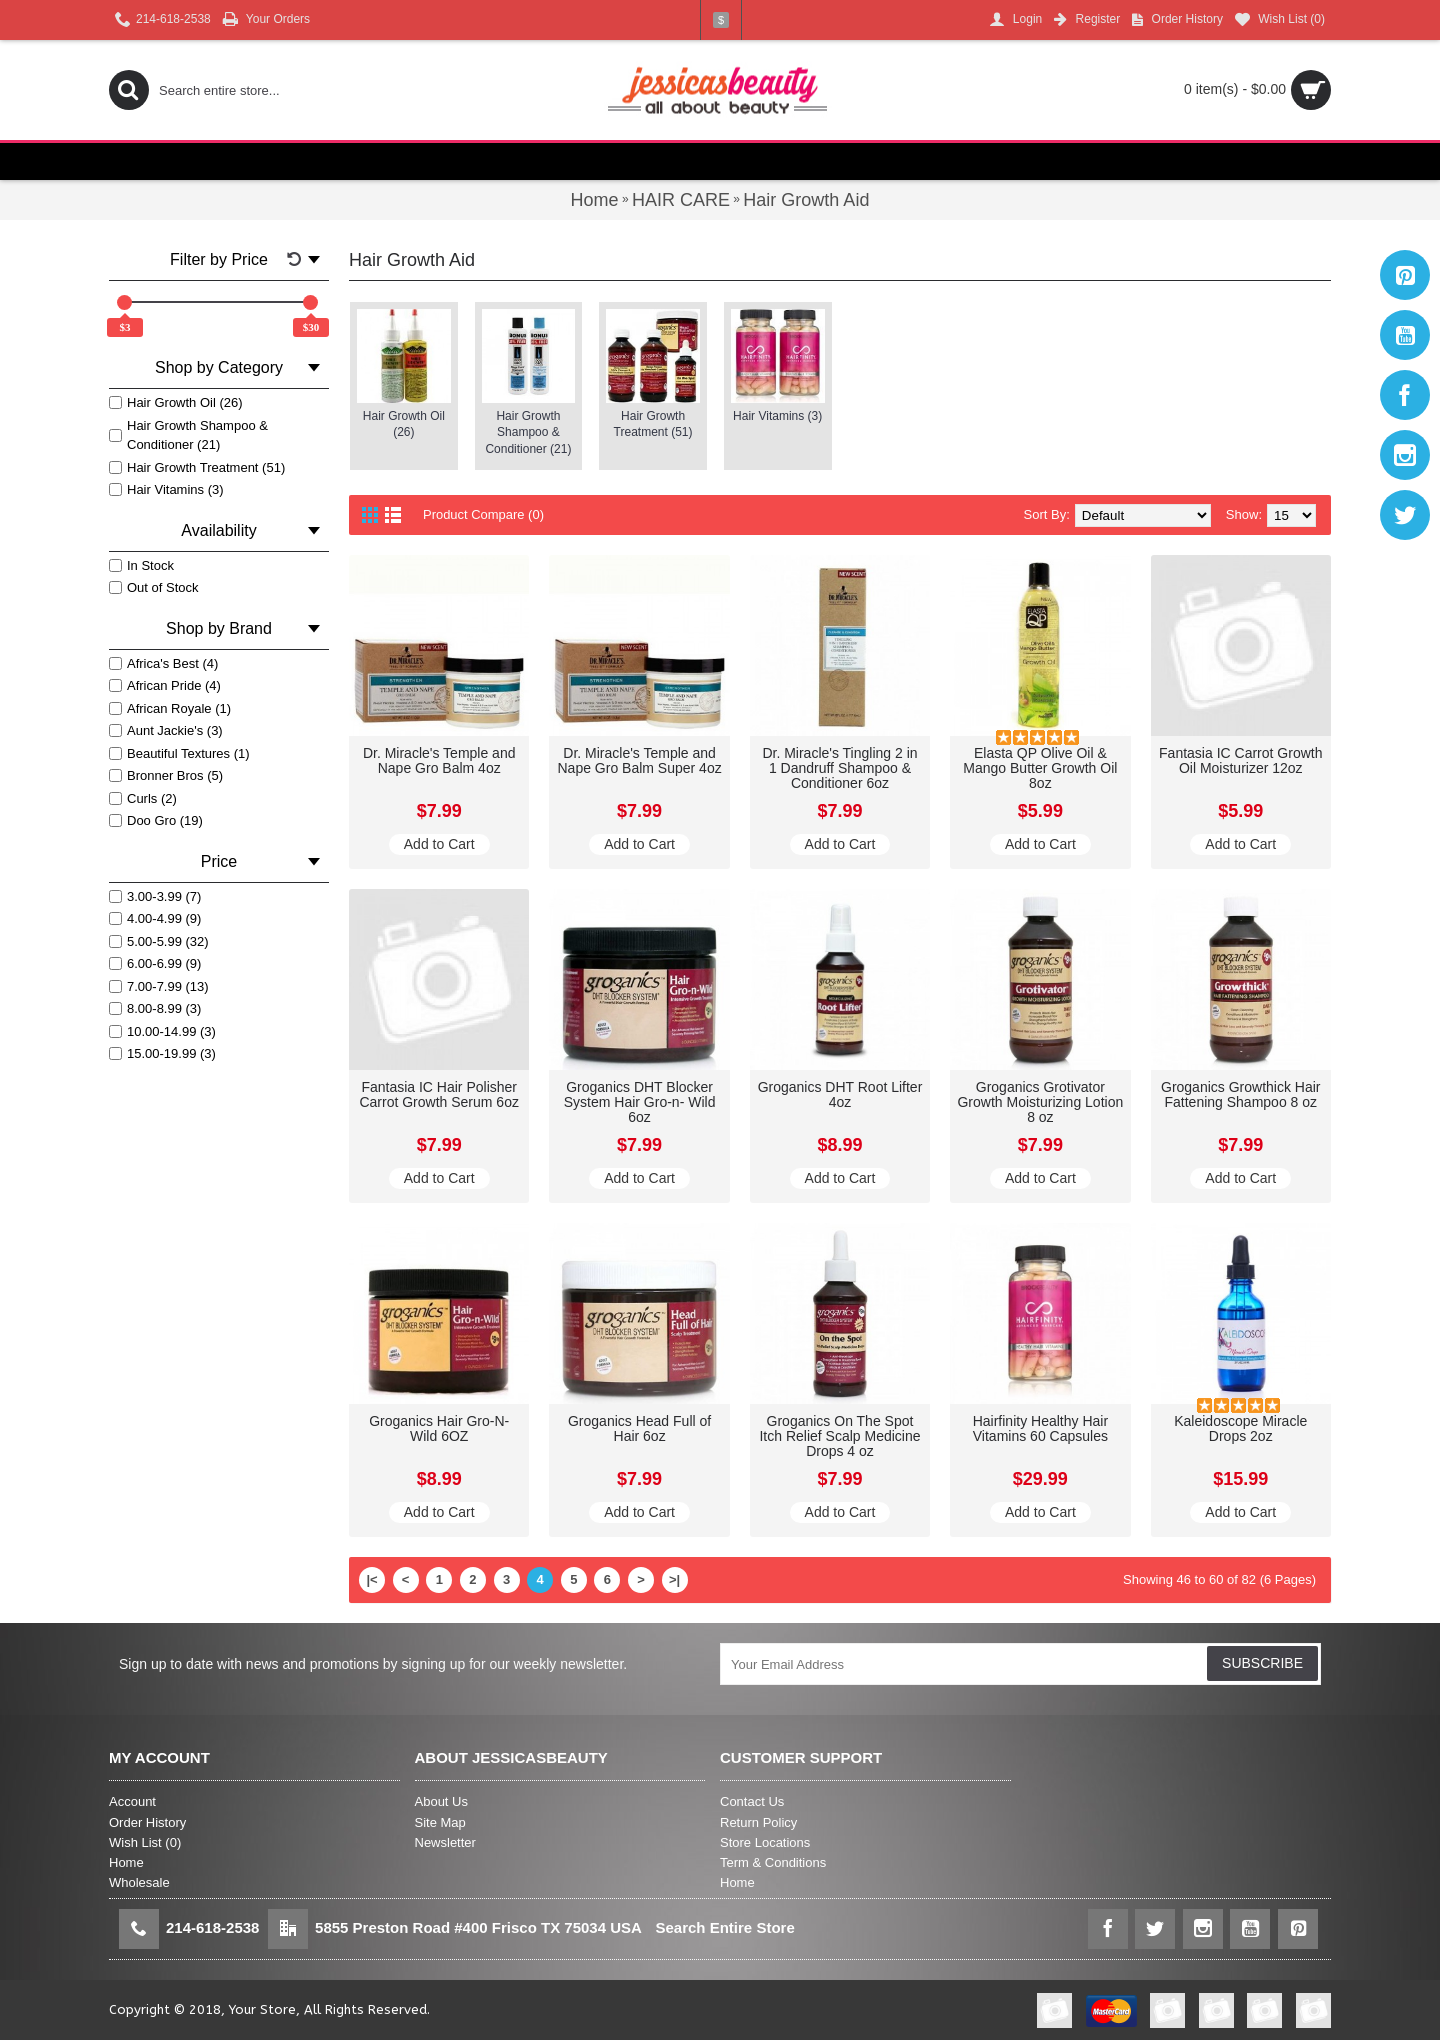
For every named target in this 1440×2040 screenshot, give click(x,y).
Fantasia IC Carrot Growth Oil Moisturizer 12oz (1240, 760)
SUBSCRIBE (1262, 1663)
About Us (441, 1801)
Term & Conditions (773, 1862)
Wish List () (145, 1842)
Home (126, 1862)
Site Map (440, 1822)
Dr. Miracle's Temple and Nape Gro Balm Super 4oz (639, 760)
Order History (147, 1822)
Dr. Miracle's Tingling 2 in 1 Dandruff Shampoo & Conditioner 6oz (839, 768)
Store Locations (765, 1842)
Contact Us (752, 1801)
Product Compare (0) (483, 514)
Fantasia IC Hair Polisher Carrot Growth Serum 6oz (439, 1094)
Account (132, 1801)
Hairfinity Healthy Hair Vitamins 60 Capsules (1040, 1428)
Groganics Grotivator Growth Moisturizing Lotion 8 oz (1040, 1102)
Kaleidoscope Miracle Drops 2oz (1240, 1428)
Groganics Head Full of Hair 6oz (639, 1428)
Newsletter (445, 1842)
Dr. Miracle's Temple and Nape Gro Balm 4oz (439, 760)
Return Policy (758, 1822)
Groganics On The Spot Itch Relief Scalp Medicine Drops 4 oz (839, 1436)
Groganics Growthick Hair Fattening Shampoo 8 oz (1241, 1094)
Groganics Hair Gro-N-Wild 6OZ (439, 1428)
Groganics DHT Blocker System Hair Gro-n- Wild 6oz (640, 1102)
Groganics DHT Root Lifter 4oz (840, 1094)
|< (371, 1579)
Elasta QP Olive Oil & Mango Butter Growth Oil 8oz (1040, 768)
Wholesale (139, 1882)
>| (674, 1579)
